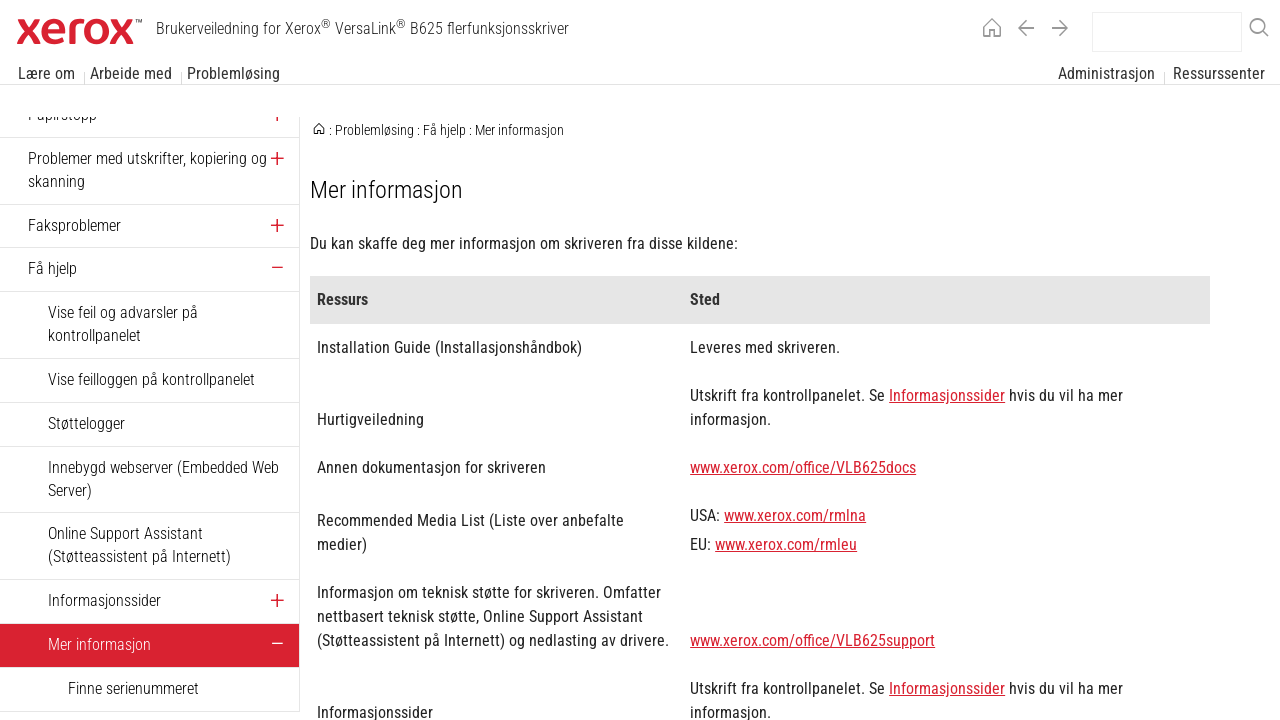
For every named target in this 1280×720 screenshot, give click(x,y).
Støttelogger (86, 423)
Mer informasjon (99, 644)
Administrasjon (1106, 73)
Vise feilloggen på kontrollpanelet (151, 379)
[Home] (987, 31)
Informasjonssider (104, 600)
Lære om (46, 73)
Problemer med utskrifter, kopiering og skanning (147, 170)
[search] (1167, 32)
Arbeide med (131, 73)
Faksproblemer (74, 225)
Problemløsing (233, 73)
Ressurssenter (1219, 73)
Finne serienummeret (133, 688)
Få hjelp (52, 268)
